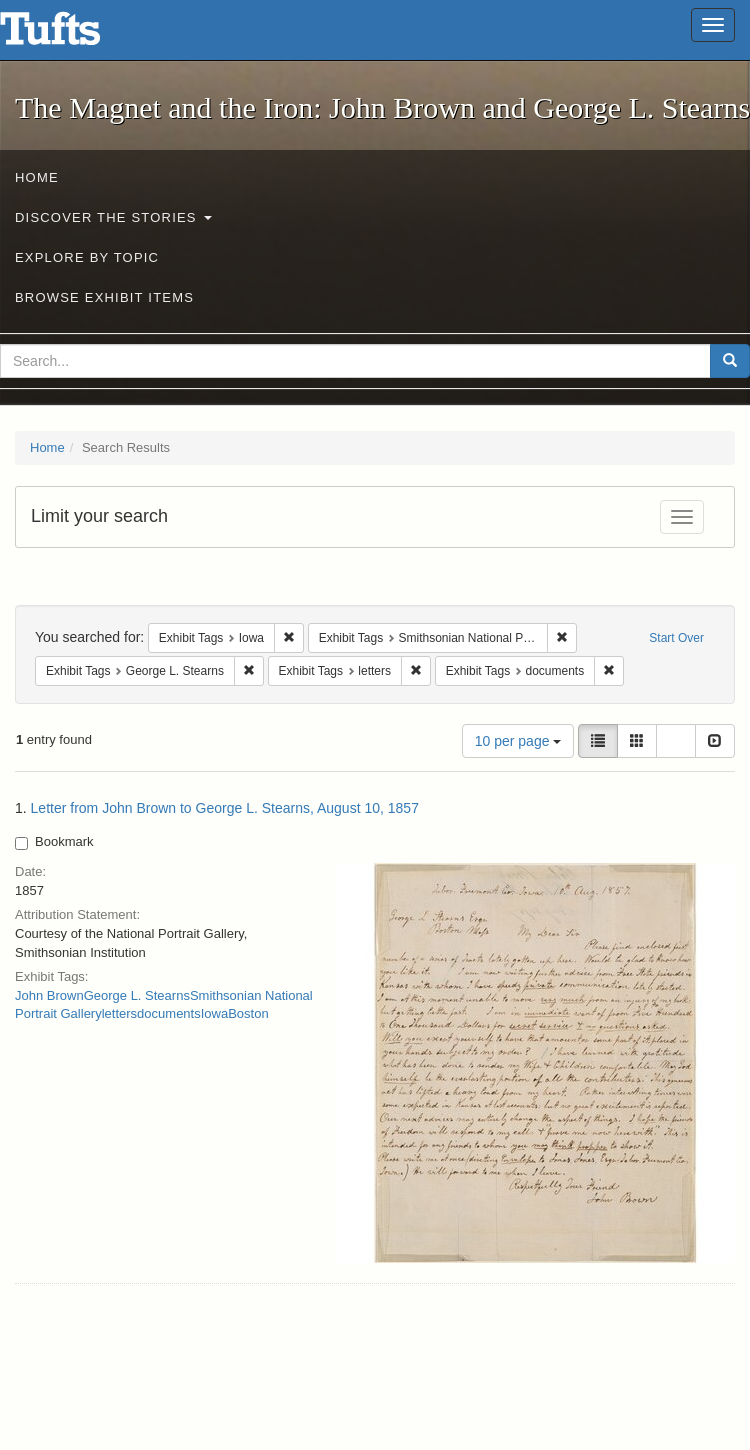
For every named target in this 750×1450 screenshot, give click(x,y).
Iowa (214, 1013)
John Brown (49, 995)
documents (169, 1013)
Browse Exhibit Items (104, 297)
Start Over (676, 638)
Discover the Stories (113, 217)
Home (37, 177)
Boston (248, 1013)
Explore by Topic (87, 257)
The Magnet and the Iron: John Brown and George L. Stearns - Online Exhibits (75, 35)
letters (119, 1013)
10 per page (518, 741)
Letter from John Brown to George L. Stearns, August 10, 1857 (225, 808)
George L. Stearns (137, 995)
